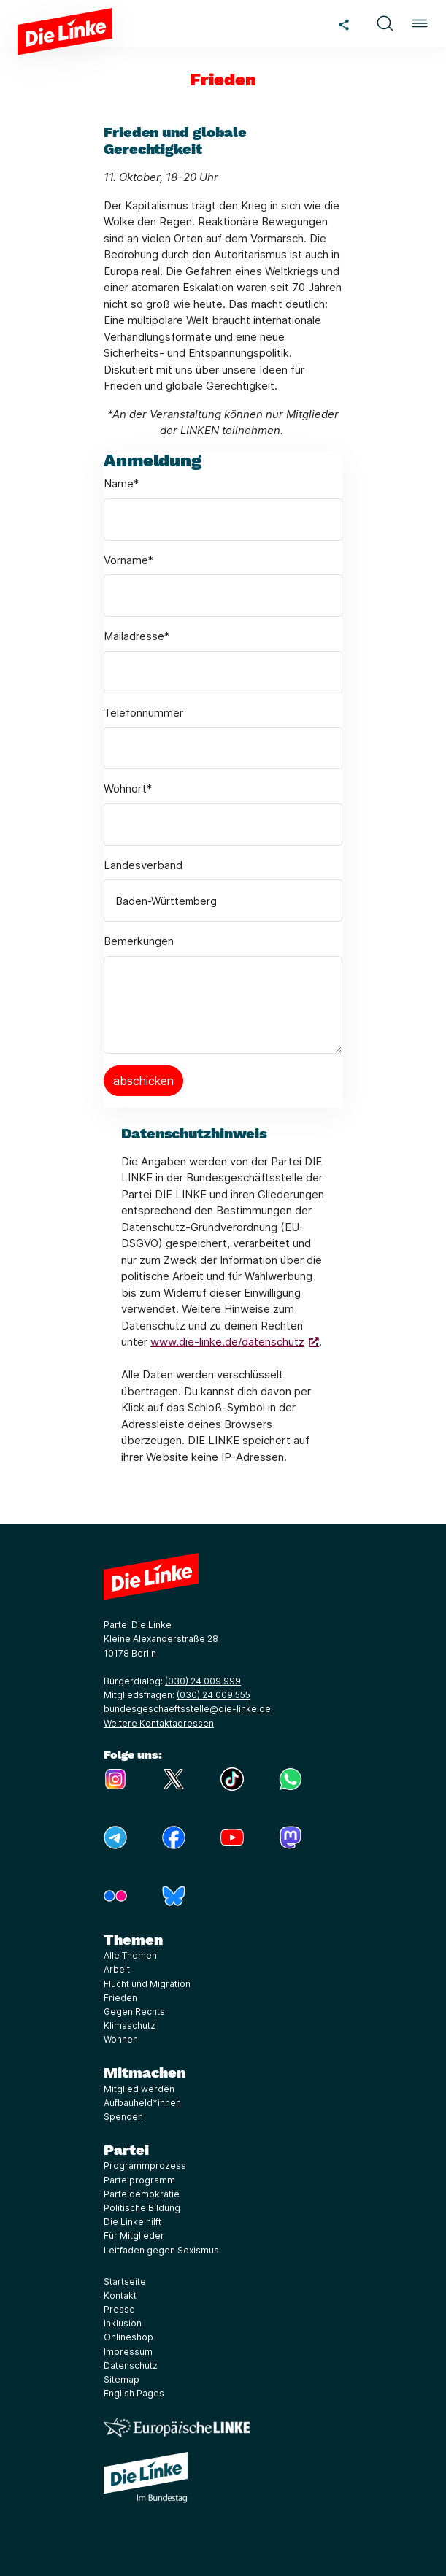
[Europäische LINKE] (177, 2427)
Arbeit (117, 1969)
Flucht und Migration (147, 1983)
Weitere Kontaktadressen (159, 1723)
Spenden (123, 2116)
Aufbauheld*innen (142, 2102)
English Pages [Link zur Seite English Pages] (134, 2393)
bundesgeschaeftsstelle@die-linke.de (187, 1708)
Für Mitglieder (134, 2235)
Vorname (128, 560)
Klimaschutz (129, 2025)
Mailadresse (136, 636)
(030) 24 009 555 (213, 1694)
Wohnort (128, 788)
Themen (133, 1939)
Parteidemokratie (142, 2194)
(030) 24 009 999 (203, 1680)
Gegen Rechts (134, 2011)
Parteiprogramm (139, 2180)
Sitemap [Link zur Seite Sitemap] (121, 2379)
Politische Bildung (142, 2207)
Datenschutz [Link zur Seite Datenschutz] (131, 2365)
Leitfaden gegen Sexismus (161, 2250)
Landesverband (143, 865)
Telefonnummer (143, 713)
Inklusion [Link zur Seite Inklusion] (123, 2323)
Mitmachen (144, 2072)
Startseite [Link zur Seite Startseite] (125, 2281)
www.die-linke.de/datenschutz (227, 1342)
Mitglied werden (139, 2088)
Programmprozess (145, 2165)
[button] (384, 23)
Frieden (120, 1997)
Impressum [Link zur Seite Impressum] (128, 2351)
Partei (126, 2150)
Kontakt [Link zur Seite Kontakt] (120, 2295)
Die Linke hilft (132, 2221)
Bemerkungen (139, 941)
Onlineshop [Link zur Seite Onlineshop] (128, 2337)
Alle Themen (130, 1955)
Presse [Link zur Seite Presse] (119, 2309)
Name (121, 483)
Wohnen (121, 2039)
